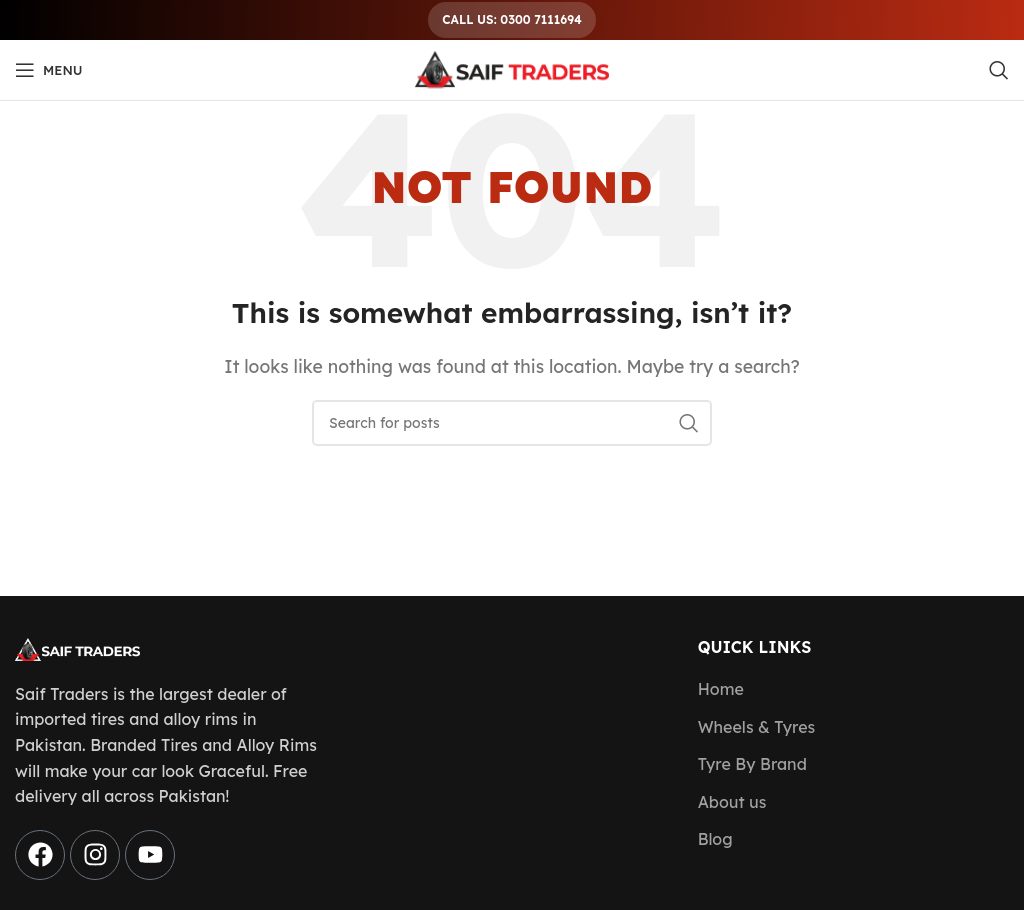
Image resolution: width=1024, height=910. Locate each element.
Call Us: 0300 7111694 (511, 19)
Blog (715, 839)
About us (732, 802)
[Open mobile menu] (49, 70)
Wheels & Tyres (757, 727)
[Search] (999, 70)
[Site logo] (512, 68)
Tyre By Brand (752, 764)
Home (721, 689)
